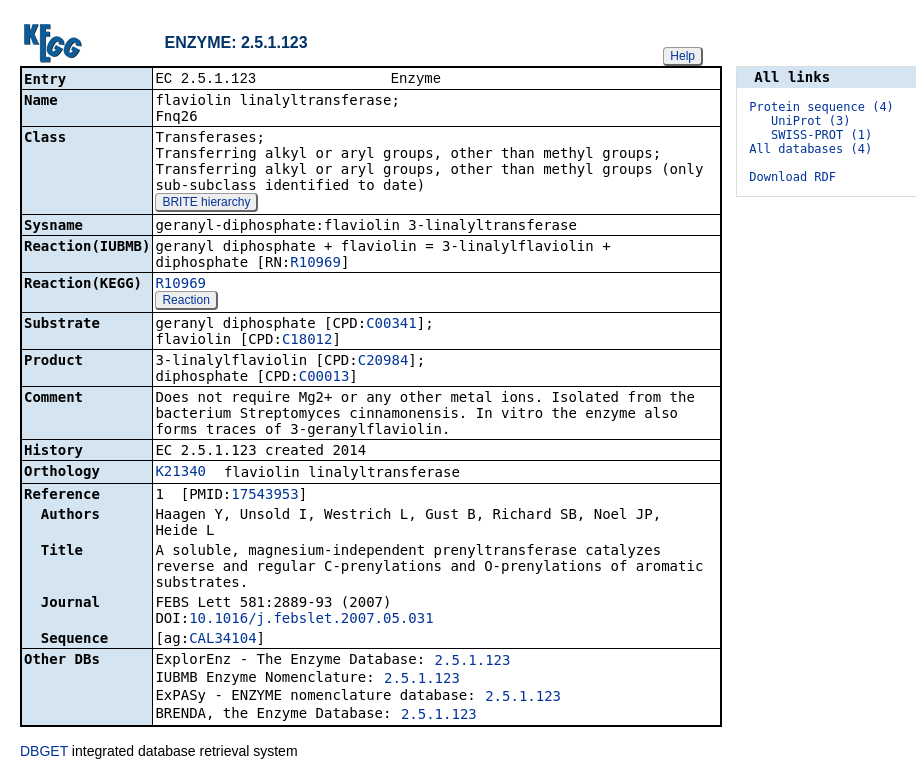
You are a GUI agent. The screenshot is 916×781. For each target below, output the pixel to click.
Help (682, 56)
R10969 (315, 264)
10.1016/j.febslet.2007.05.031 (311, 620)
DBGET (44, 753)
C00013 (324, 378)
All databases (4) (810, 149)
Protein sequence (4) (821, 107)
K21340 (180, 473)
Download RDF (792, 177)
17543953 (264, 496)
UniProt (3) (810, 121)
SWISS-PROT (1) (821, 135)
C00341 (391, 325)
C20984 (383, 362)
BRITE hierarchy (206, 204)
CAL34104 (222, 640)
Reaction (185, 302)
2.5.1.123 (473, 662)
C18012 (307, 341)
